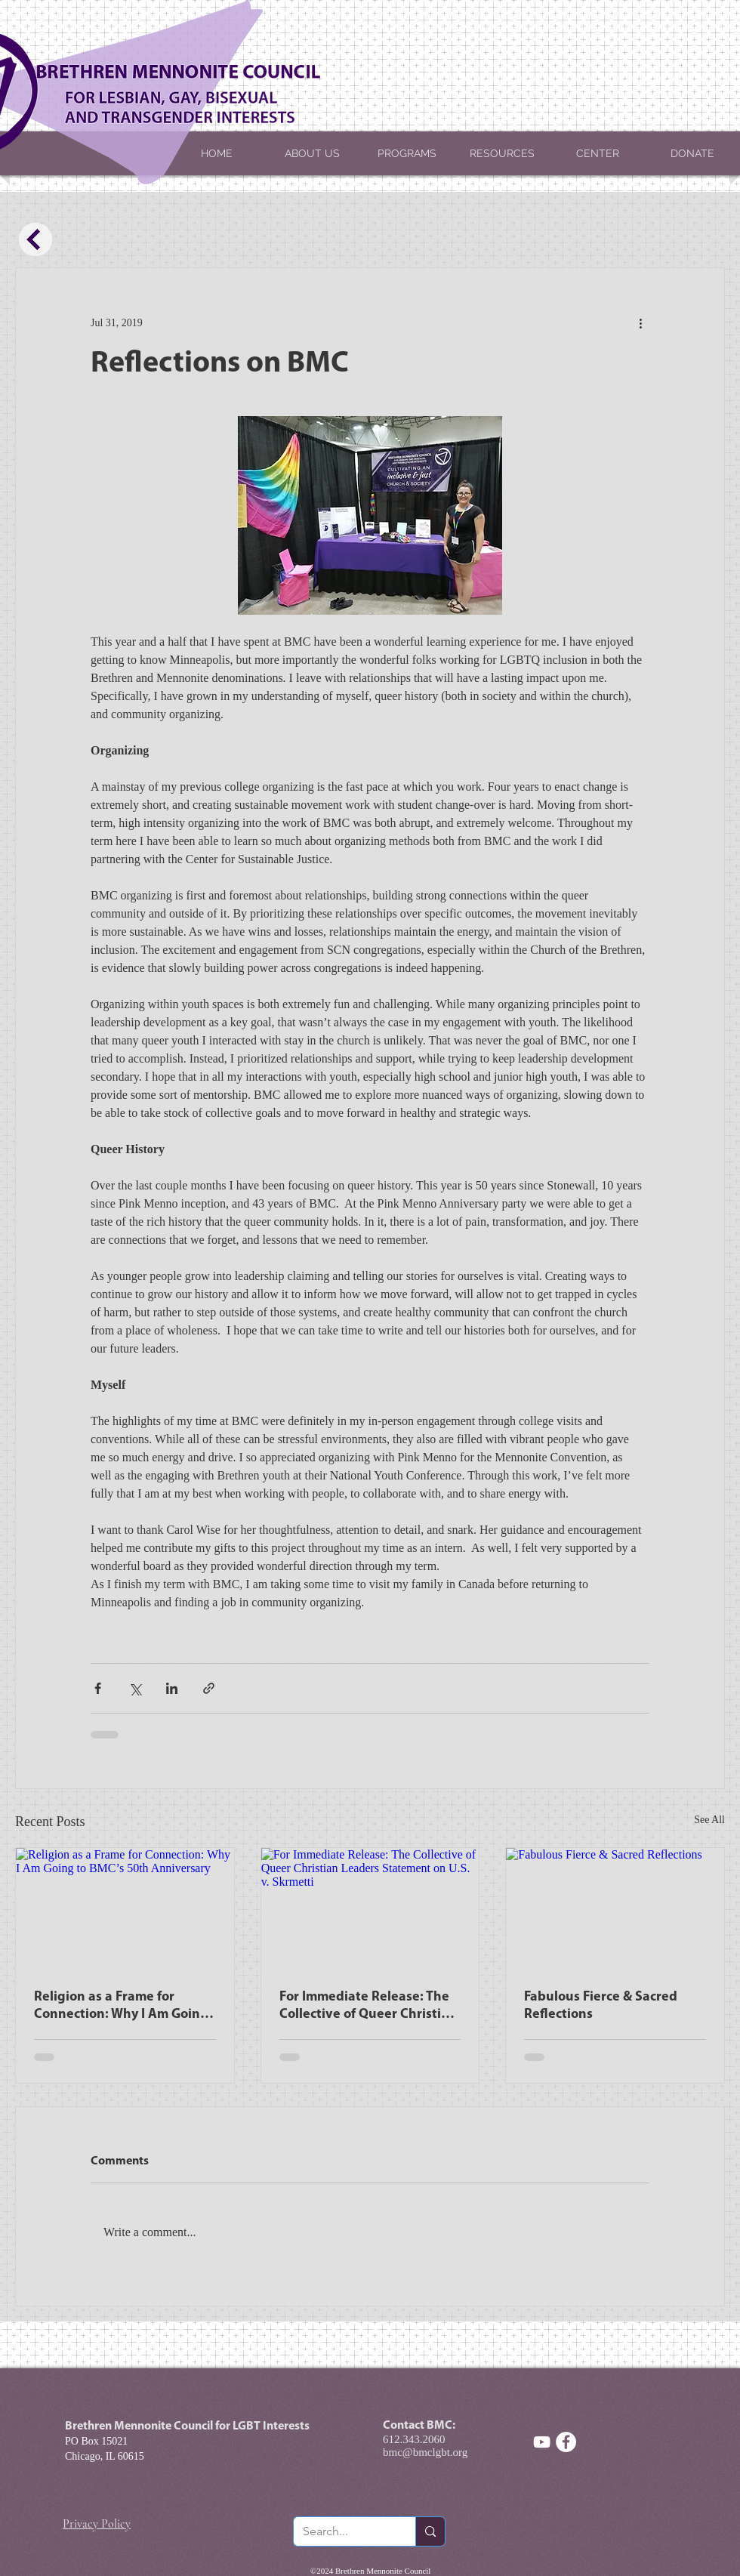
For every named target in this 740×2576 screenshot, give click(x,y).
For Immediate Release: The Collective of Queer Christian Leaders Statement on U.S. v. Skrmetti (368, 2006)
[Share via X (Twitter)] (135, 1688)
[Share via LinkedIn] (172, 1688)
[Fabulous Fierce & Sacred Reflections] (615, 1909)
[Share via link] (209, 1688)
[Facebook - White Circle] (566, 2442)
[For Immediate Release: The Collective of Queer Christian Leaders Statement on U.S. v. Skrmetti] (370, 1909)
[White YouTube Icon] (542, 2442)
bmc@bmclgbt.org (425, 2452)
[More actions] (640, 322)
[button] (705, 198)
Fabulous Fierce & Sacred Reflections (600, 2006)
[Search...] (343, 2531)
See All (709, 1819)
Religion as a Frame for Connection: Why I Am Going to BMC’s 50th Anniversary (121, 2006)
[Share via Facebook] (98, 1688)
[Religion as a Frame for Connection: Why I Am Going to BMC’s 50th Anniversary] (125, 1909)
